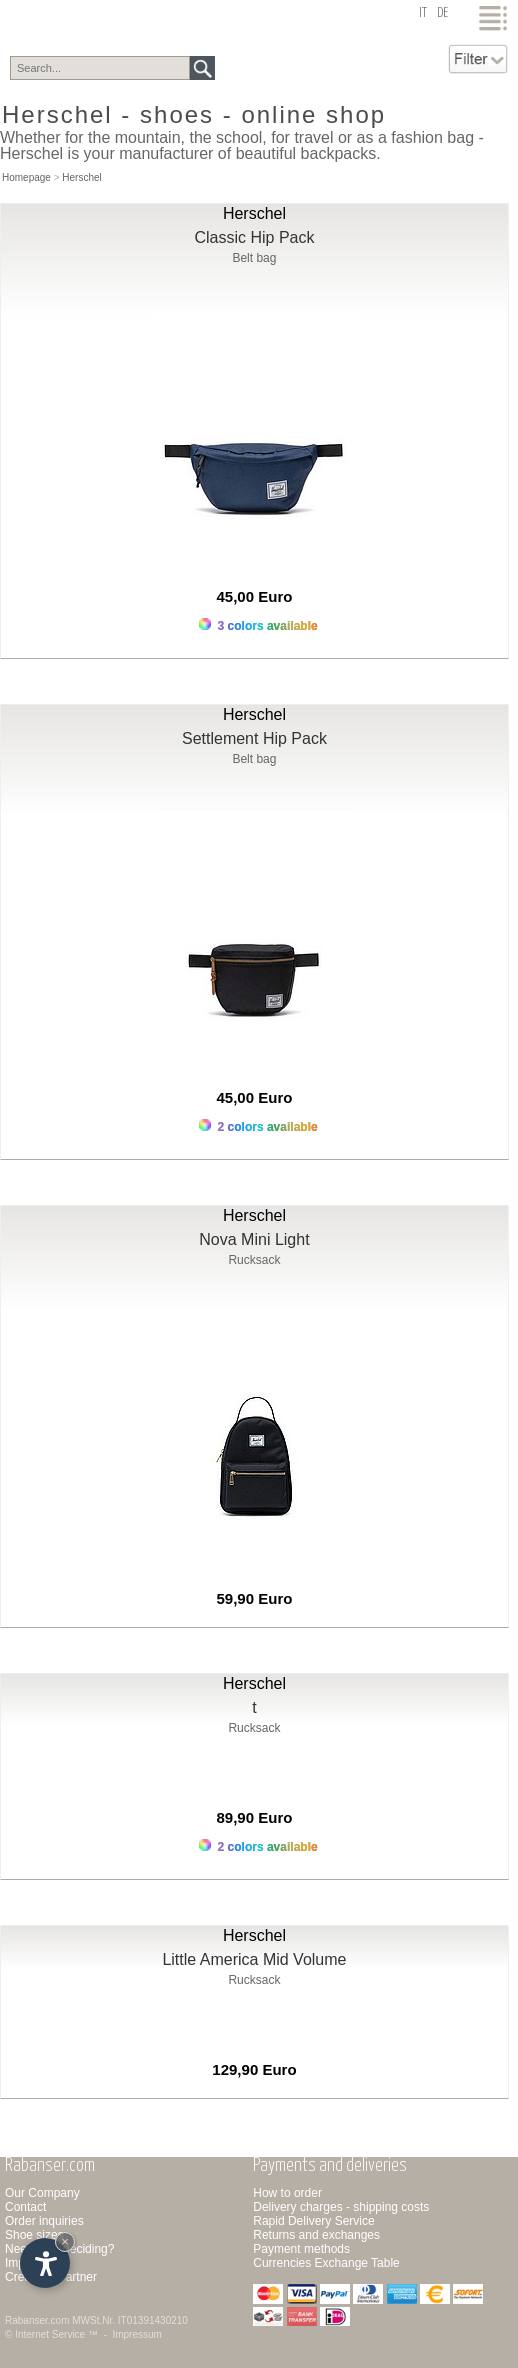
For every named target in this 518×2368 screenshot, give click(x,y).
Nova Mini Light (254, 1239)
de (442, 13)
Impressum (136, 2334)
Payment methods (301, 2249)
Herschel (81, 177)
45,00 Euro (255, 596)
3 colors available (258, 625)
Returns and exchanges (316, 2235)
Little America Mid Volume (254, 1959)
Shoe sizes (34, 2235)
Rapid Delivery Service (313, 2221)
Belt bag (254, 258)
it (423, 13)
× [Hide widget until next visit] (65, 2241)
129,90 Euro (254, 2069)
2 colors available (258, 1126)
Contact (25, 2207)
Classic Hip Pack (254, 237)
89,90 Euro (255, 1817)
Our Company (42, 2193)
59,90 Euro (255, 1598)
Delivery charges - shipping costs (341, 2207)
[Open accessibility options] (45, 2263)
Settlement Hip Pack (254, 738)
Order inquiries (44, 2221)
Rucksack (254, 1260)
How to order (287, 2193)
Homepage (26, 177)
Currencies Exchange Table (326, 2263)
